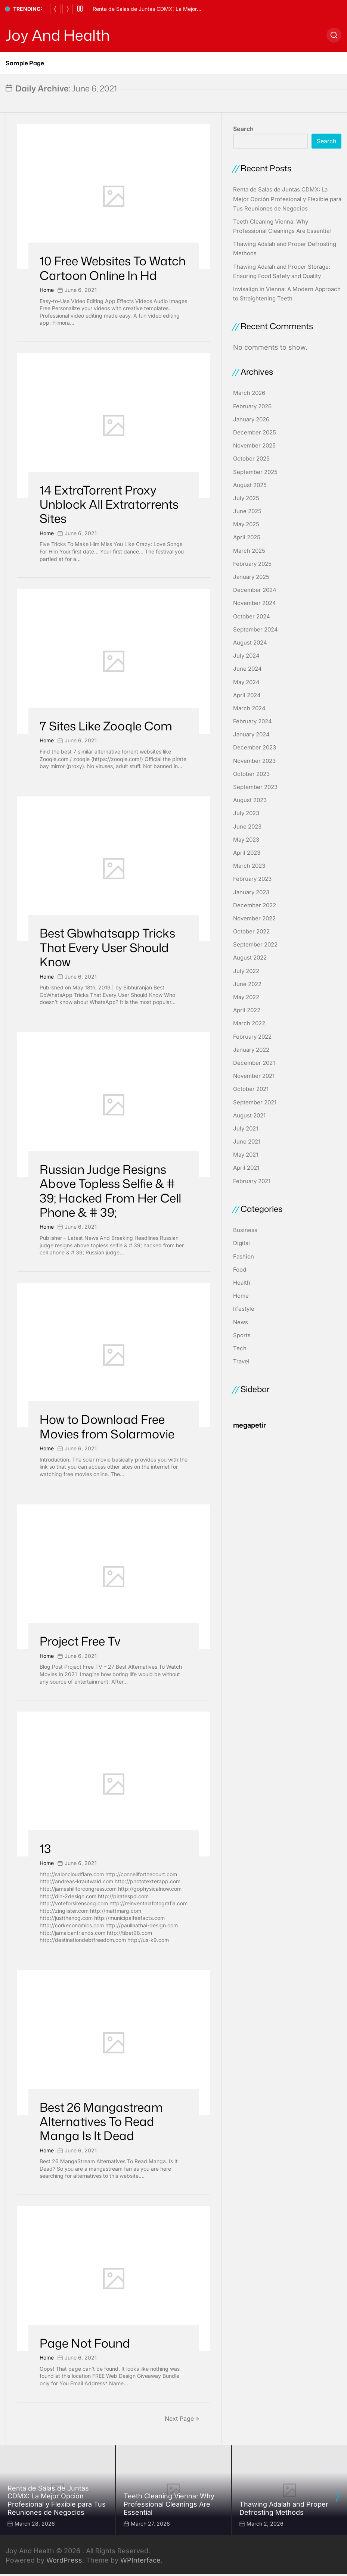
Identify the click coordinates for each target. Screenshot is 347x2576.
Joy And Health (58, 35)
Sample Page (25, 63)
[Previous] (55, 9)
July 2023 (246, 813)
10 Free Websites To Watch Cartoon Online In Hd (113, 267)
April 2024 (247, 695)
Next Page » (182, 2418)
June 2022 (247, 984)
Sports (242, 1335)
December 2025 (254, 432)
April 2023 (246, 852)
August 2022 (250, 957)
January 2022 (251, 1049)
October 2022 (251, 931)
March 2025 (249, 550)
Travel (241, 1361)
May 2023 (246, 839)
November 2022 (254, 918)
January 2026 (251, 419)
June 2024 (247, 668)
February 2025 (252, 563)
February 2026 (252, 406)
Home (47, 290)
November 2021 (254, 1075)
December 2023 (254, 747)
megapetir (249, 1425)
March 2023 (249, 865)
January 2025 (251, 576)
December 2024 (254, 589)
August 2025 (250, 485)
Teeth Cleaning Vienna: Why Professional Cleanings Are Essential (169, 2504)
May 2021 (245, 1154)
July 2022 (246, 970)
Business (245, 1230)
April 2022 (246, 1010)
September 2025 (255, 471)
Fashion (243, 1256)
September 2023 (255, 786)
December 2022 (254, 905)
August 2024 (250, 642)
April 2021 (246, 1167)
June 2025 (247, 511)
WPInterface (140, 2560)
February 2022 (252, 1036)
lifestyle (243, 1308)
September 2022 (255, 944)
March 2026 (249, 392)
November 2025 (254, 445)
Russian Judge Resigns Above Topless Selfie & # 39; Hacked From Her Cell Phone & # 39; (110, 1190)
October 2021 (251, 1088)
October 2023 (251, 773)
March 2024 (249, 708)
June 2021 (246, 1141)
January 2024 (251, 734)
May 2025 (246, 524)
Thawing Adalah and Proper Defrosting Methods (283, 2508)
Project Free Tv (80, 1640)
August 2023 (250, 800)
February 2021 (251, 1181)
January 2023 (251, 892)
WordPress (64, 2560)
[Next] (67, 9)
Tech (240, 1348)
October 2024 (251, 616)
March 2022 (249, 1023)
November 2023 (254, 760)
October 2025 (251, 458)
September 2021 (254, 1102)
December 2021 (254, 1062)
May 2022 (246, 997)
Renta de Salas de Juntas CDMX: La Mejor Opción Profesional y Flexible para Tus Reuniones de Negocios (287, 199)
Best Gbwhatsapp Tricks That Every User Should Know (107, 947)
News (240, 1322)
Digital (241, 1243)
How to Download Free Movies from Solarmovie (107, 1426)
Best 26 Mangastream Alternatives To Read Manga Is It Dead (101, 2121)
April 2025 (246, 537)
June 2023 (247, 826)
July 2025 (246, 498)
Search (243, 128)
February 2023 (252, 878)
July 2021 (245, 1128)
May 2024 (246, 682)
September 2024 (255, 629)
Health (241, 1282)
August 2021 (249, 1115)
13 (45, 1848)
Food (239, 1269)
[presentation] (337, 2496)
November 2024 (254, 602)
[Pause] (80, 9)
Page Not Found (85, 2343)
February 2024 (252, 721)
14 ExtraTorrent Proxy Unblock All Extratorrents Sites (109, 504)
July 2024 (246, 655)
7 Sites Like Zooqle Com (106, 725)
